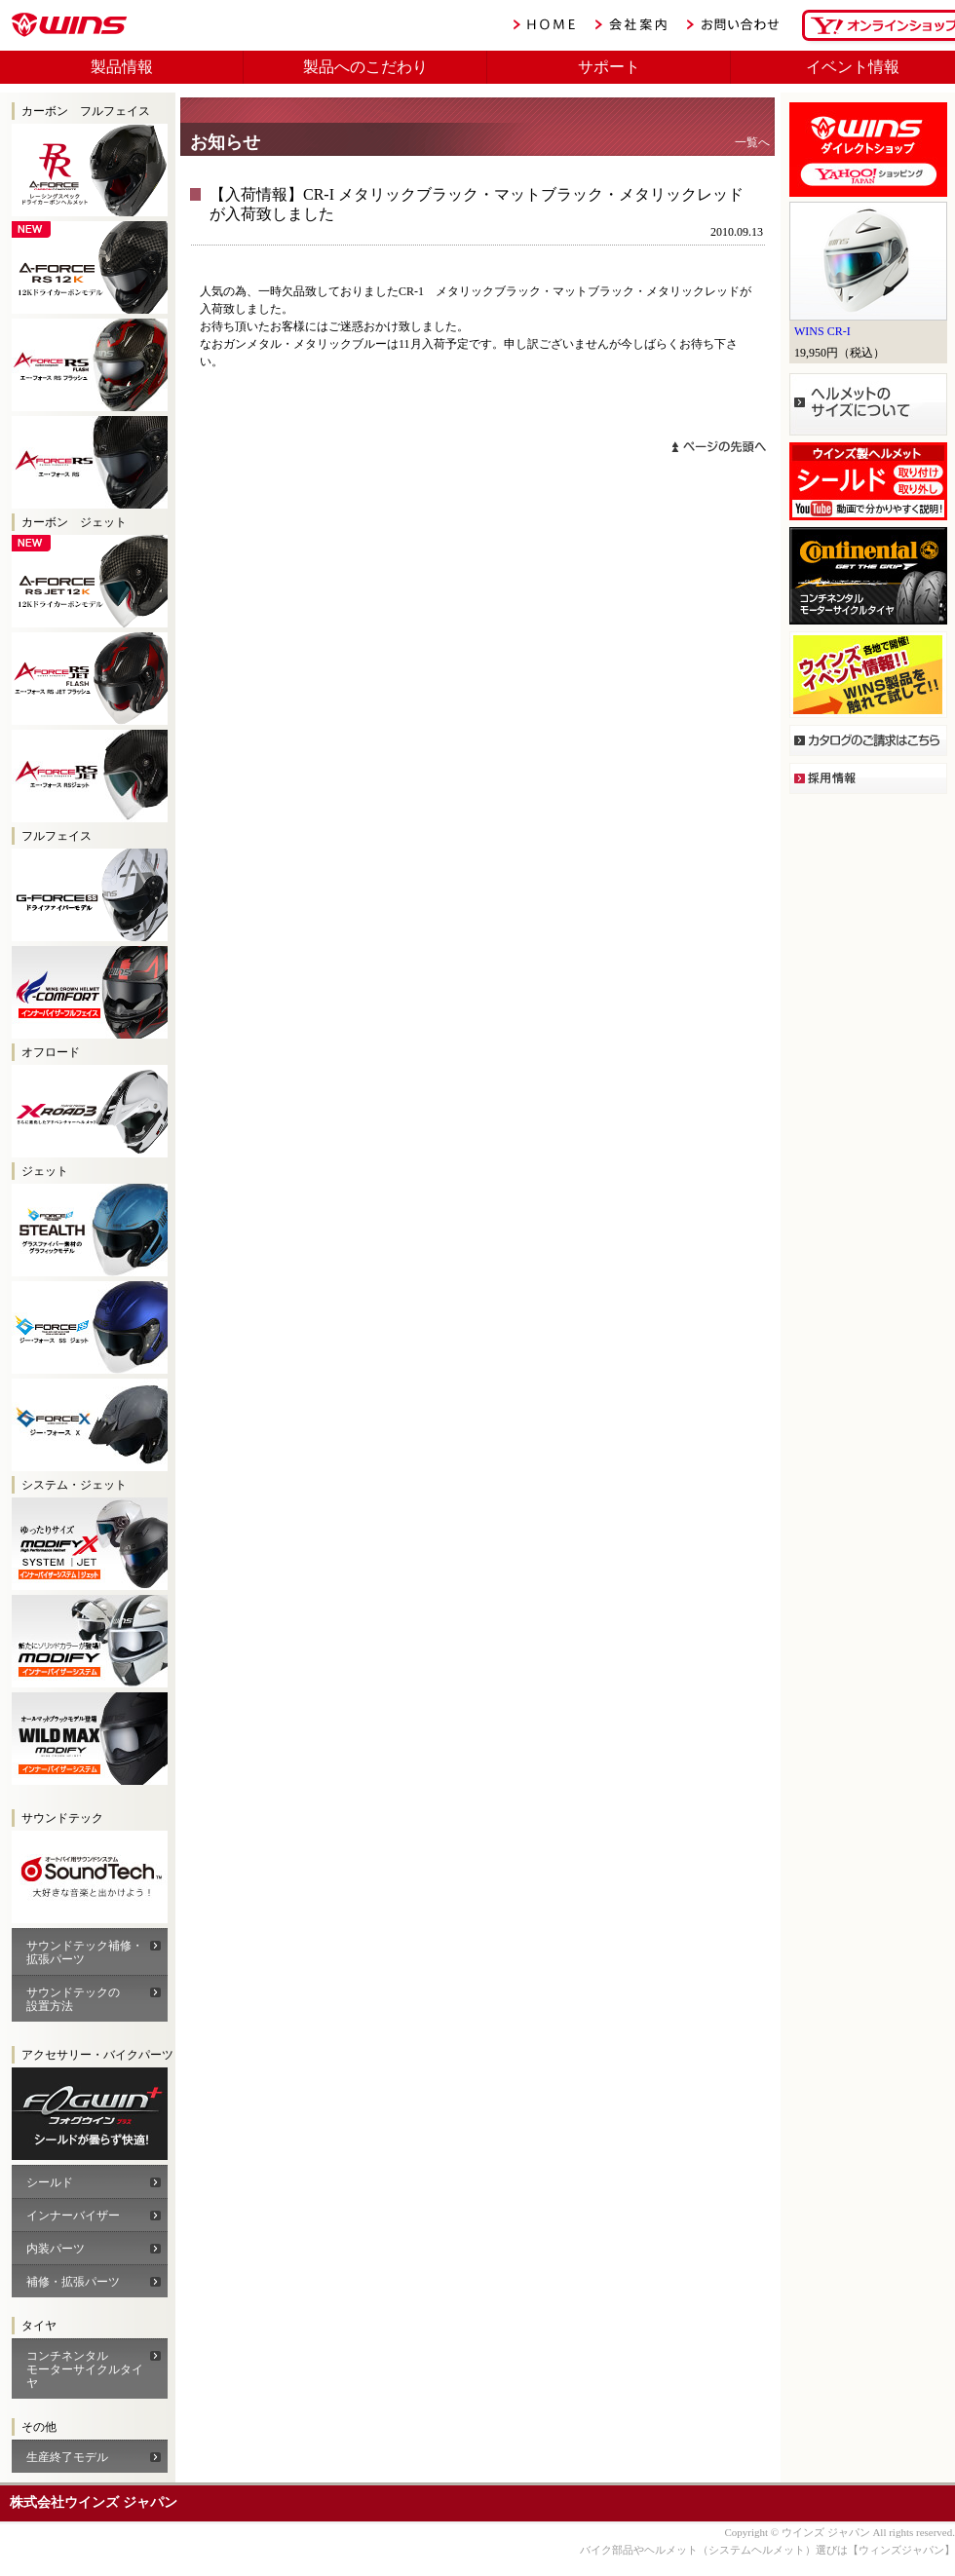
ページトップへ (719, 446)
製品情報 (122, 66)
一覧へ (752, 142)
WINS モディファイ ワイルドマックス (90, 1738)
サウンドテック (90, 1877)
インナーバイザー (73, 2215)
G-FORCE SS (90, 895)
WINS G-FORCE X (90, 1425)
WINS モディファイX (90, 1543)
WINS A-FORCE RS (90, 462)
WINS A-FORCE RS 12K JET (90, 581)
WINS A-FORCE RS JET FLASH (90, 678)
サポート (609, 66)
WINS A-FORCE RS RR (90, 170)
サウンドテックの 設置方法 (73, 1999)
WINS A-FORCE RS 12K (90, 267)
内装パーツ (55, 2248)
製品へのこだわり (365, 66)
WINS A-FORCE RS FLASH (90, 365)
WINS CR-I (822, 331)
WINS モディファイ (90, 1641)
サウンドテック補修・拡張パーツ (84, 1952)
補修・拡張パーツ (73, 2282)
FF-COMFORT (90, 992)
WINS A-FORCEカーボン (90, 2113)
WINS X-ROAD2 (90, 1111)
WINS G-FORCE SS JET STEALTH (90, 1230)
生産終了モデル (67, 2457)
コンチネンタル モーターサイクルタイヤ (84, 2369)
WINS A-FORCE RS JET (90, 776)
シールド (49, 2182)
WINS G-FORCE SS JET (90, 1327)
